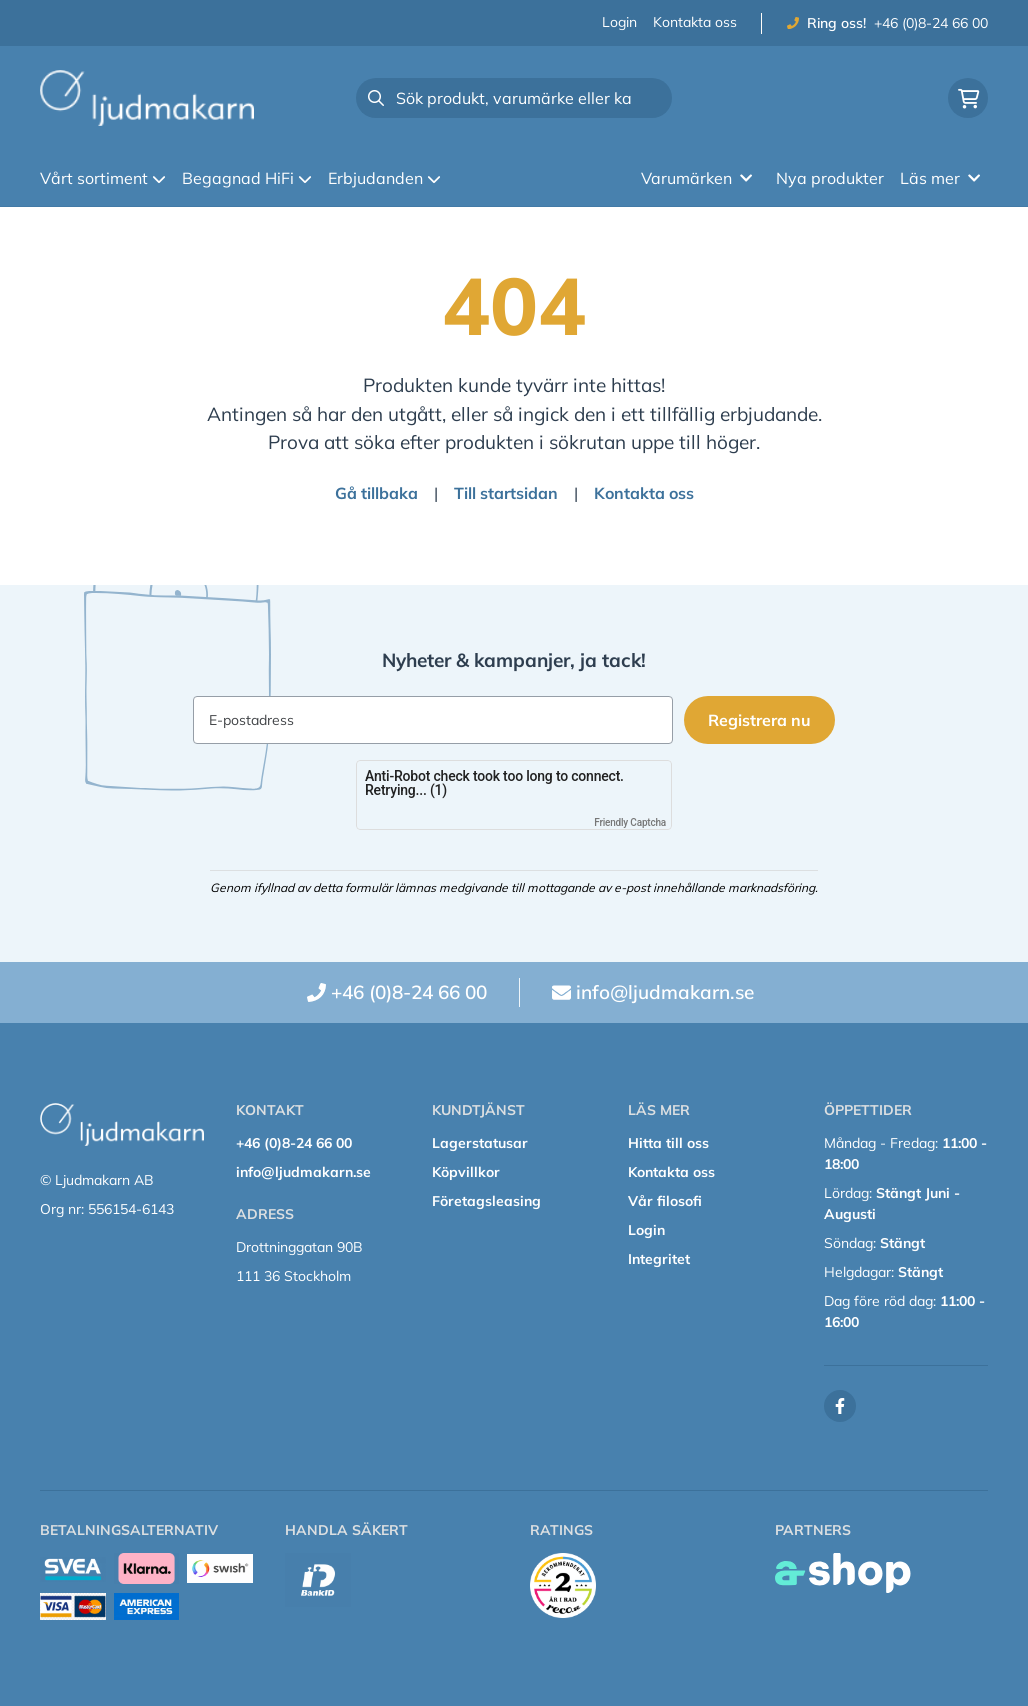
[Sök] (514, 98)
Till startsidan (506, 493)
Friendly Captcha (630, 822)
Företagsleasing (486, 1201)
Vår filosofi (665, 1201)
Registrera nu (762, 720)
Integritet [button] (659, 1259)
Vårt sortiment (103, 178)
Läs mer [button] (940, 178)
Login (619, 22)
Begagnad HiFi (247, 178)
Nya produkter (830, 178)
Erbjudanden (384, 178)
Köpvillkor (466, 1172)
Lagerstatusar (480, 1143)
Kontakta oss (695, 22)
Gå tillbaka (376, 493)
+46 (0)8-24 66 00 (931, 23)
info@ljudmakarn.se (665, 992)
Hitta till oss (668, 1143)
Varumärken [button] (696, 178)
